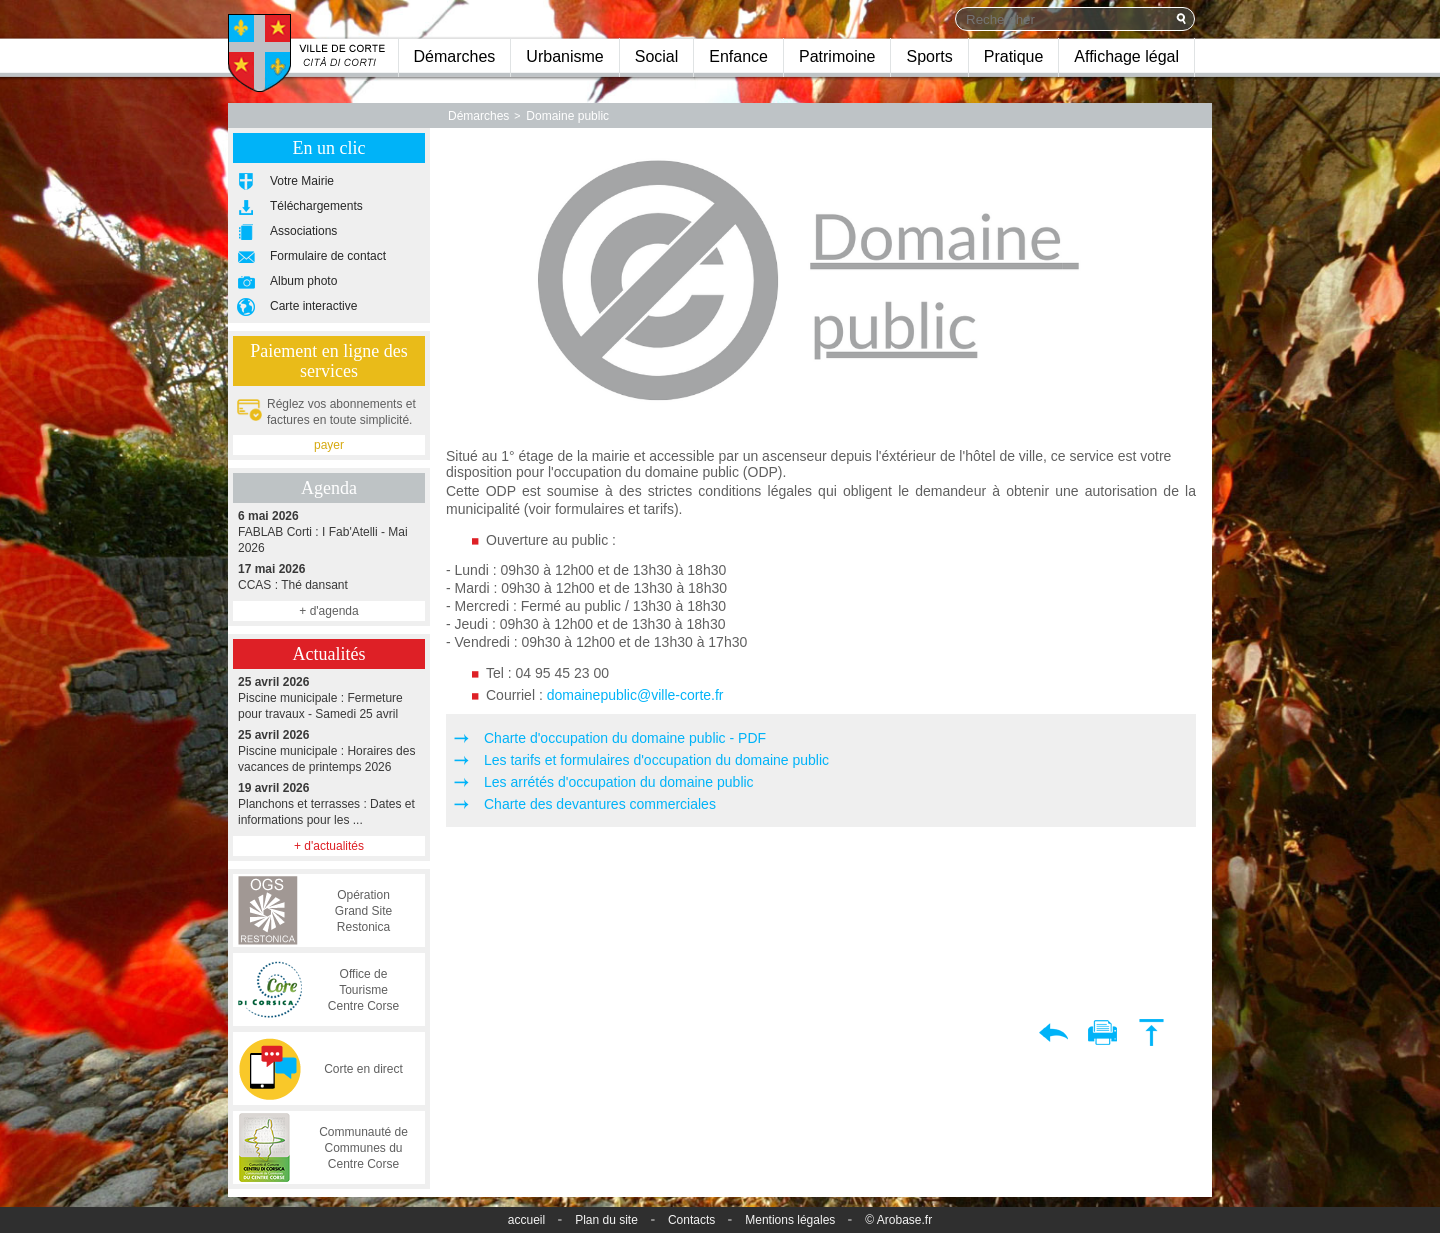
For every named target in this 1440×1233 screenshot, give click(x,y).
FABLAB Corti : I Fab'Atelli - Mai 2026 (329, 531)
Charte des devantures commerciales (600, 804)
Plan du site (606, 1220)
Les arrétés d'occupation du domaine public (619, 782)
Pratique (1014, 56)
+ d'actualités (329, 846)
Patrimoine (837, 56)
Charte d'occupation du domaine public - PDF (625, 738)
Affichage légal (1126, 56)
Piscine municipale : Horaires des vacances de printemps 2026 (329, 750)
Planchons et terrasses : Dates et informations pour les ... (329, 803)
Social (657, 56)
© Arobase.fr (898, 1220)
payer (329, 445)
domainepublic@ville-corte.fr (637, 695)
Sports (929, 56)
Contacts (691, 1220)
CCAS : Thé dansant (329, 576)
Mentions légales (790, 1220)
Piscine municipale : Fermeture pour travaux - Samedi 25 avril (329, 697)
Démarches (455, 56)
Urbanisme (564, 56)
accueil (526, 1220)
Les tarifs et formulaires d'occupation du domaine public (656, 760)
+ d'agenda (328, 611)
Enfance (738, 56)
